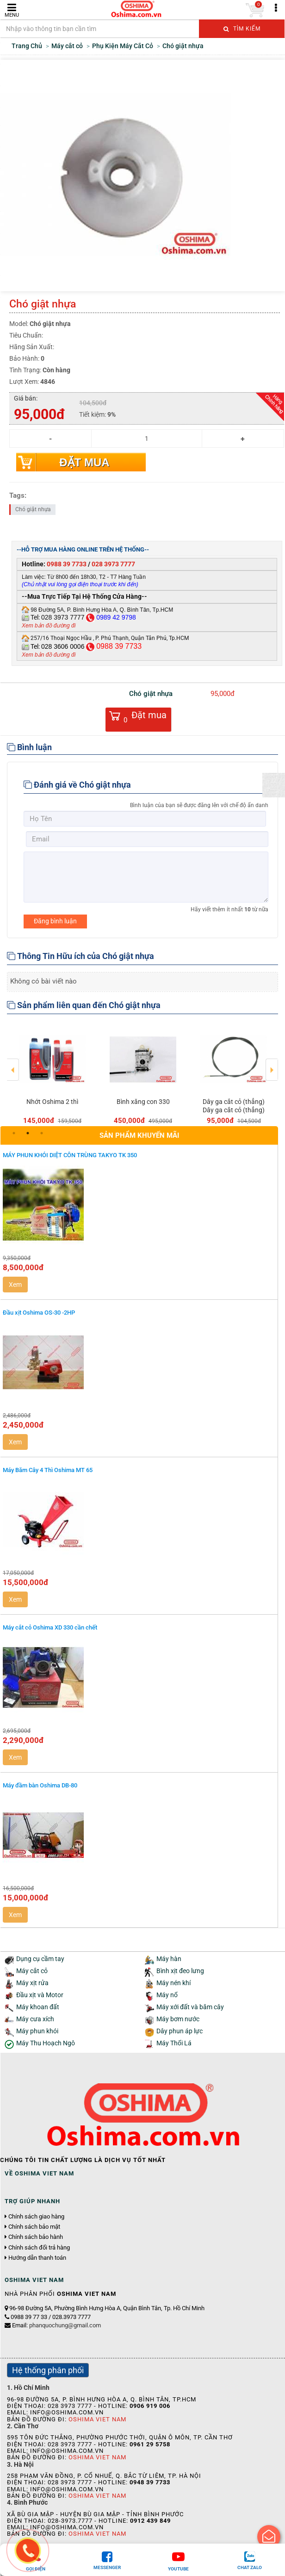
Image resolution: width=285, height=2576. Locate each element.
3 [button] (41, 1133)
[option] (52, 1073)
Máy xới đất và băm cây (190, 2007)
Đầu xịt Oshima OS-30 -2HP (39, 1312)
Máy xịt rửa (32, 1983)
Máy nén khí (173, 1983)
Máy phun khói (37, 2031)
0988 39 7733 (67, 564)
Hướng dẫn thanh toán (37, 2258)
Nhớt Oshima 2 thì (52, 1101)
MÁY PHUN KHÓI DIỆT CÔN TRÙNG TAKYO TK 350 (70, 1155)
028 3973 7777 (113, 564)
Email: (56, 2325)
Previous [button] (13, 1063)
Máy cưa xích (35, 2019)
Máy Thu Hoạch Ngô (45, 2043)
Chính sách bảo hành (35, 2237)
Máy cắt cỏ (32, 1971)
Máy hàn (168, 1959)
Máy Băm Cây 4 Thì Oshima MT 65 (48, 1470)
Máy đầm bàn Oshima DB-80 (40, 1785)
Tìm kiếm (241, 28)
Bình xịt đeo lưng (180, 1971)
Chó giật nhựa (33, 509)
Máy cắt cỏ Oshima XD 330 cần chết (50, 1627)
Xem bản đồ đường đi (48, 625)
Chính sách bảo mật (34, 2227)
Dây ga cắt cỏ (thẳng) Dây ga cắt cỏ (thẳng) (234, 1106)
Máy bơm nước (177, 2019)
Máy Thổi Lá (174, 2043)
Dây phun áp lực (179, 2031)
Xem (15, 1284)
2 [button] (27, 1133)
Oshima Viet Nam (97, 2419)
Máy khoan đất (37, 2007)
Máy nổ (167, 1995)
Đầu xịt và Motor (39, 1995)
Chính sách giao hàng (36, 2216)
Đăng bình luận (55, 921)
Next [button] (272, 1063)
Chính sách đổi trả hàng (39, 2247)
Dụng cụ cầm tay (40, 1959)
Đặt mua (84, 462)
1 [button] (14, 1133)
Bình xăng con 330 (143, 1101)
